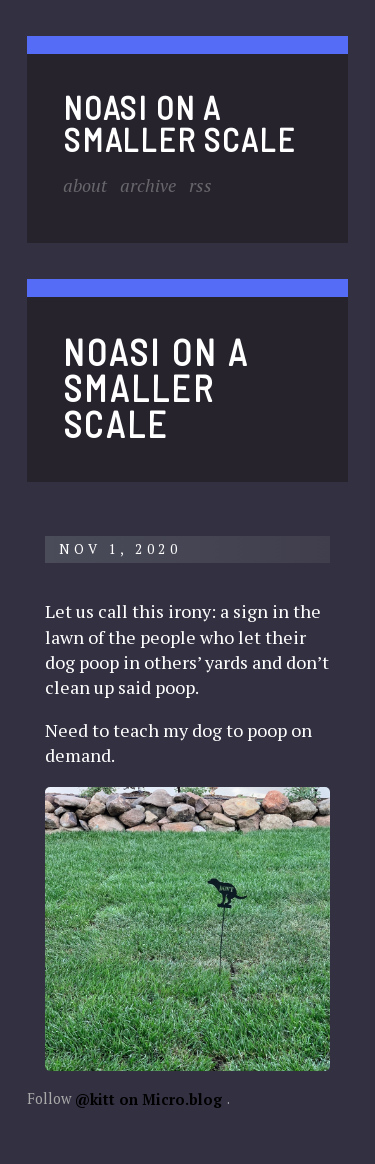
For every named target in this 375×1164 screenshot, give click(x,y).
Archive (148, 185)
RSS (200, 185)
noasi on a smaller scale (179, 122)
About (85, 185)
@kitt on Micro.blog (148, 1098)
